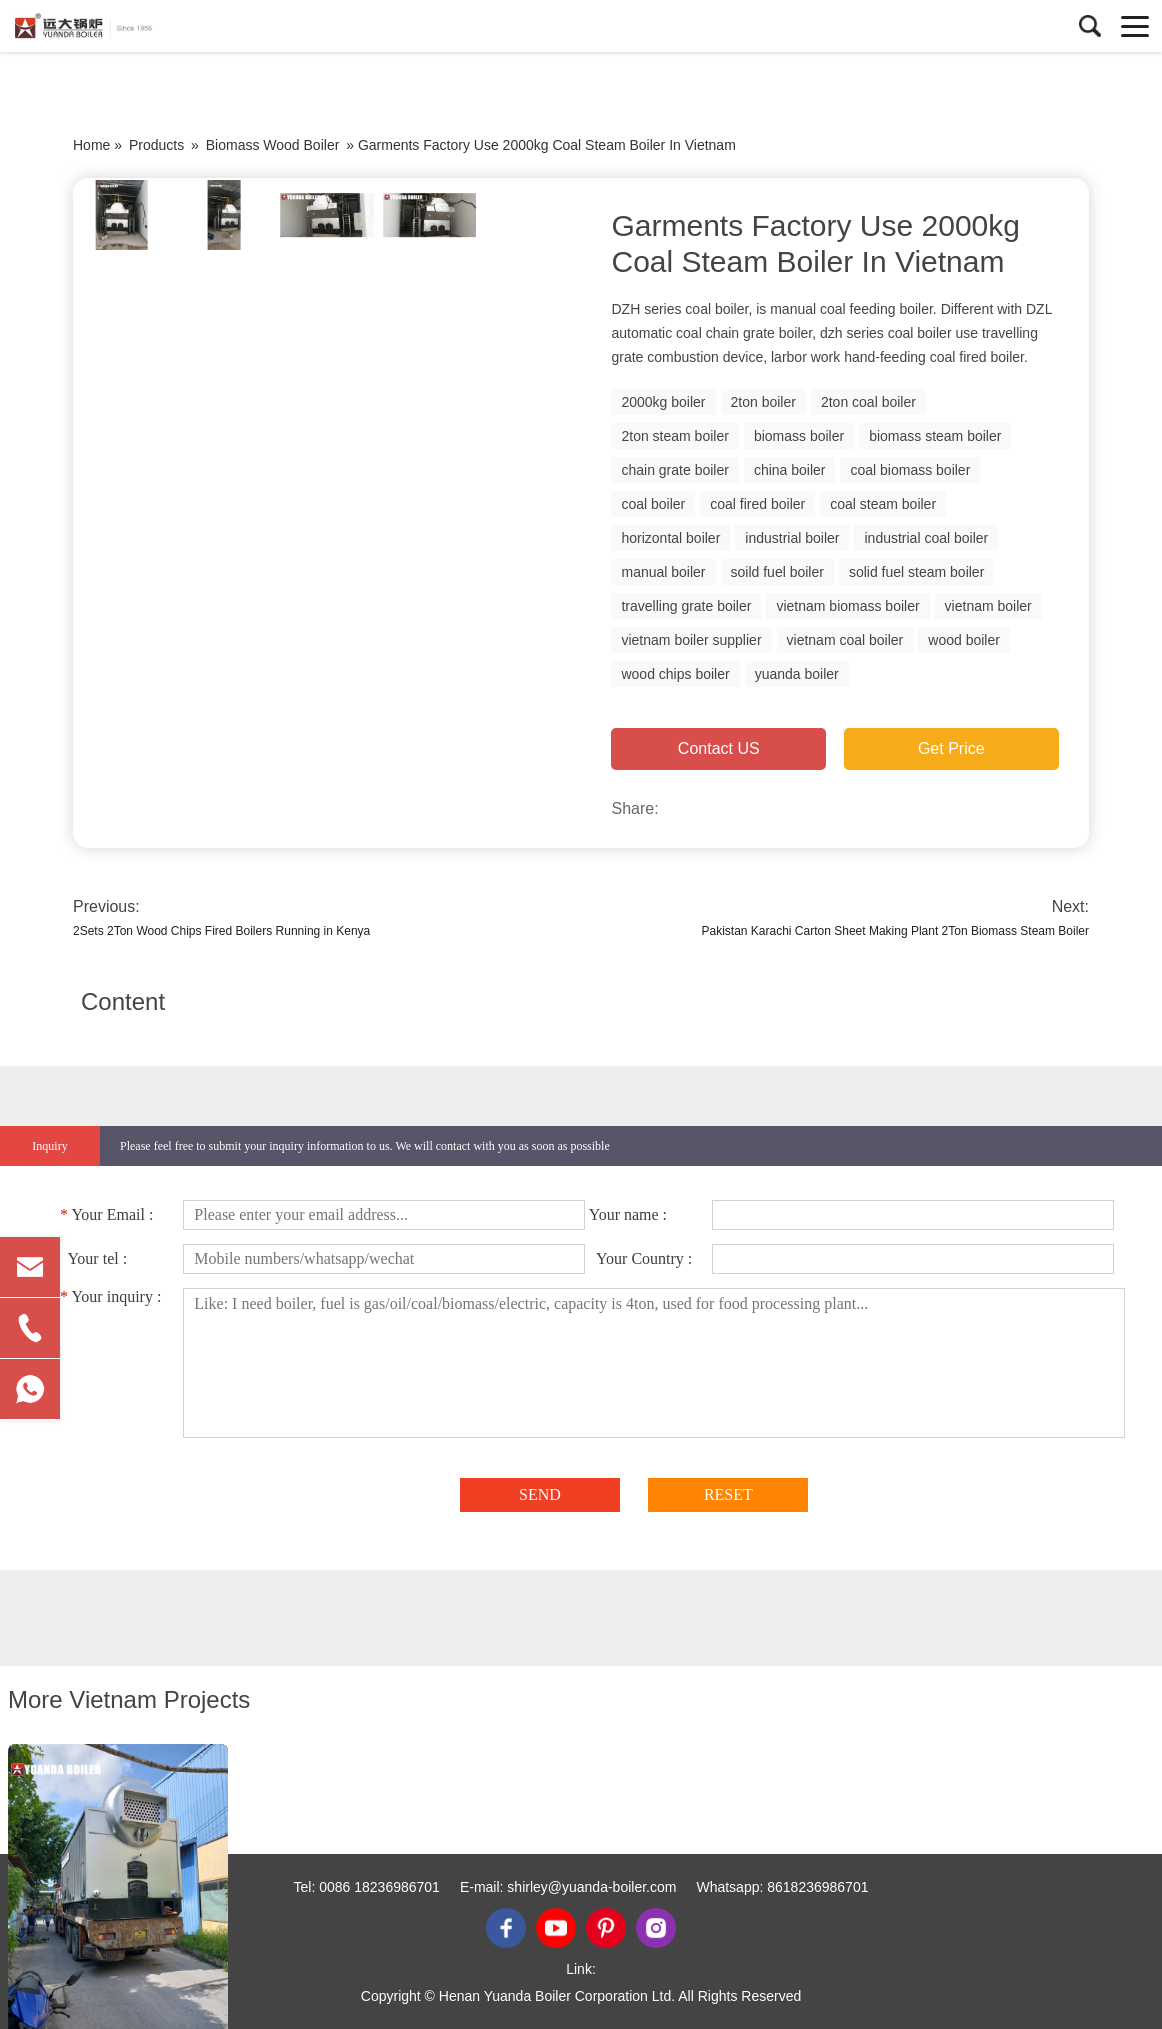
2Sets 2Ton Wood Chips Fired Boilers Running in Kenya (221, 931)
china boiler (790, 470)
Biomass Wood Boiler (273, 145)
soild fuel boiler (777, 572)
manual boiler (663, 572)
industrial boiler (792, 538)
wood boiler (964, 640)
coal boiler (653, 504)
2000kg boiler (663, 402)
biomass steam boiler (935, 436)
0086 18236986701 (379, 1887)
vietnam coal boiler (845, 640)
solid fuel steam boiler (916, 572)
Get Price (951, 748)
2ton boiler (763, 402)
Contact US (719, 748)
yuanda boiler (797, 674)
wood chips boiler (675, 674)
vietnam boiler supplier (691, 640)
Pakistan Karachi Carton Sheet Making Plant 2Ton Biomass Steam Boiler (895, 931)
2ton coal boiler (868, 402)
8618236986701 (817, 1887)
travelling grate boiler (686, 606)
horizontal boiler (670, 538)
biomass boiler (799, 436)
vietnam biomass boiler (847, 606)
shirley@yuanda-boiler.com (591, 1887)
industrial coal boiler (926, 538)
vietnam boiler (988, 606)
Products (156, 145)
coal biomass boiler (910, 470)
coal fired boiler (757, 504)
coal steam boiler (883, 504)
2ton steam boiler (674, 436)
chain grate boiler (674, 470)
